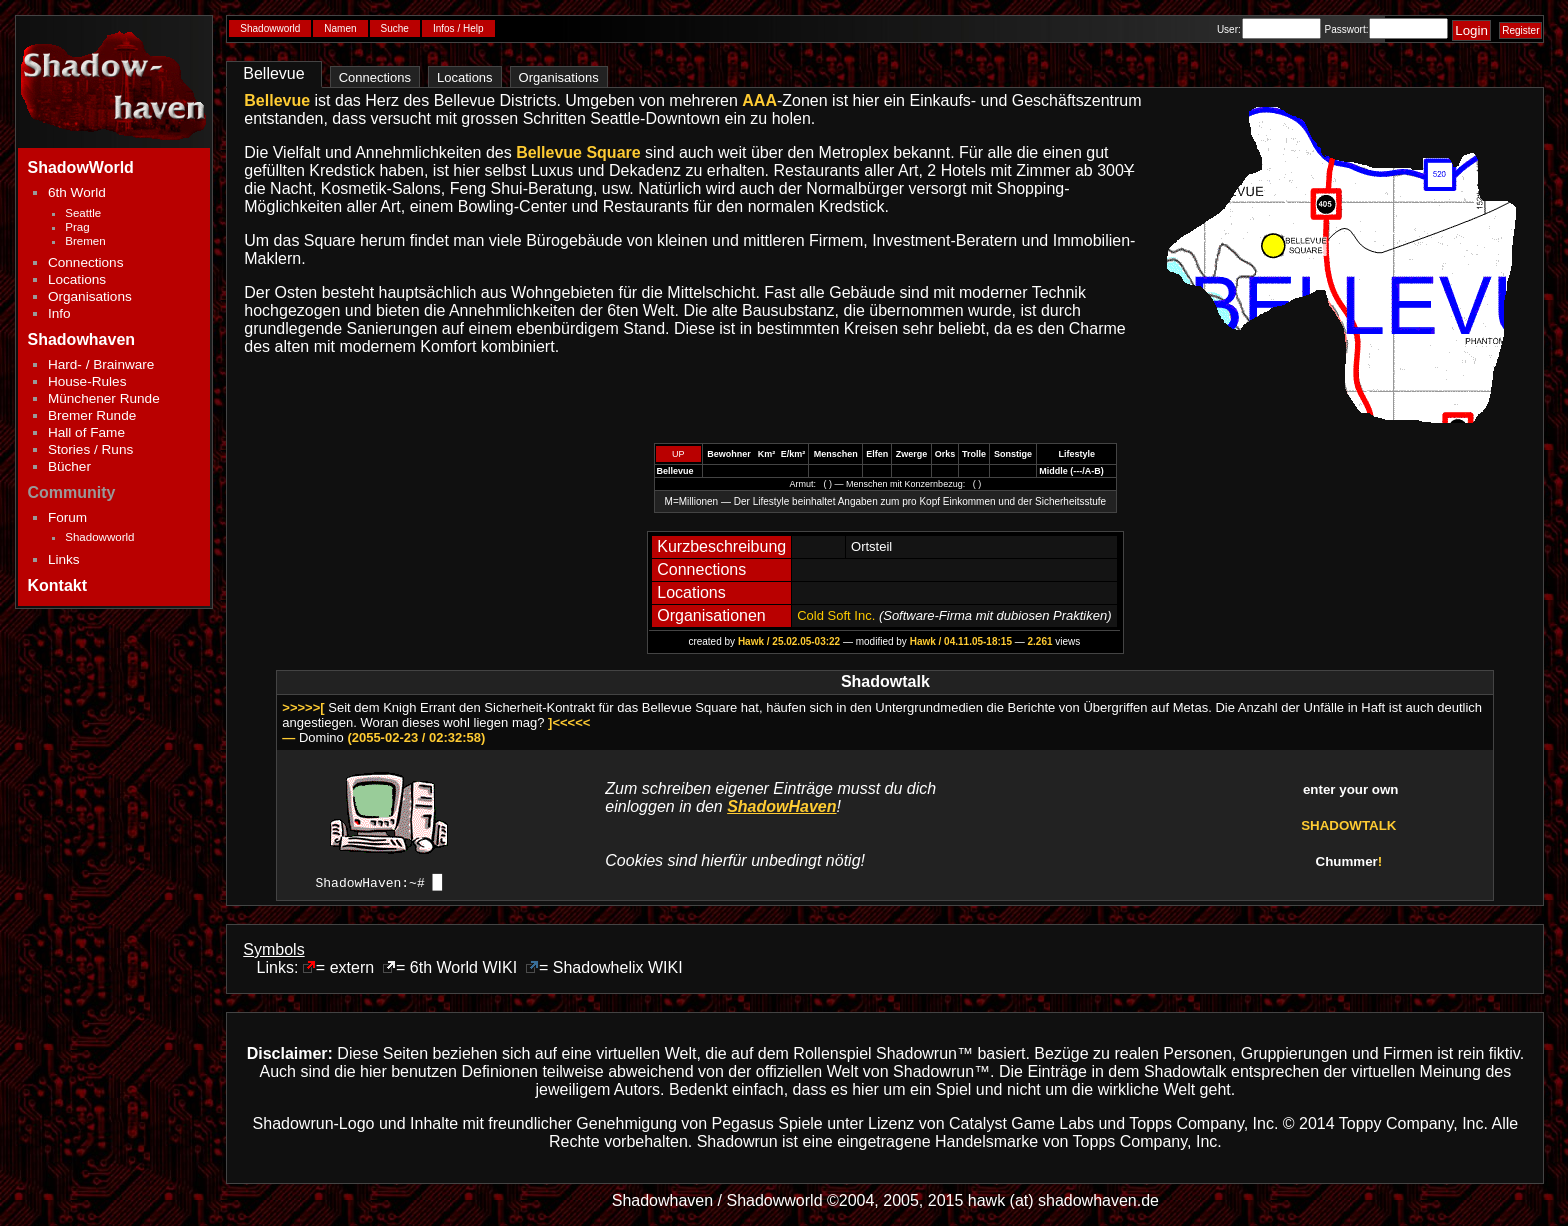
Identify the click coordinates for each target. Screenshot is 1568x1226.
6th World (77, 192)
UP (678, 454)
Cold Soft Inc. (836, 615)
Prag (77, 227)
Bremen (85, 241)
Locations (77, 279)
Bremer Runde (92, 415)
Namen (340, 28)
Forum (67, 517)
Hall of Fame (86, 432)
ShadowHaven (781, 806)
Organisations (90, 296)
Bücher (69, 466)
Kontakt (58, 585)
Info (59, 313)
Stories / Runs (90, 449)
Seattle (83, 213)
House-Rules (87, 381)
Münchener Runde (104, 398)
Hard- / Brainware (101, 364)
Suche (395, 28)
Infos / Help (458, 28)
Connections (86, 262)
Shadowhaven (82, 339)
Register (1520, 30)
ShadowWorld (81, 167)
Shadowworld (99, 537)
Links (64, 559)
